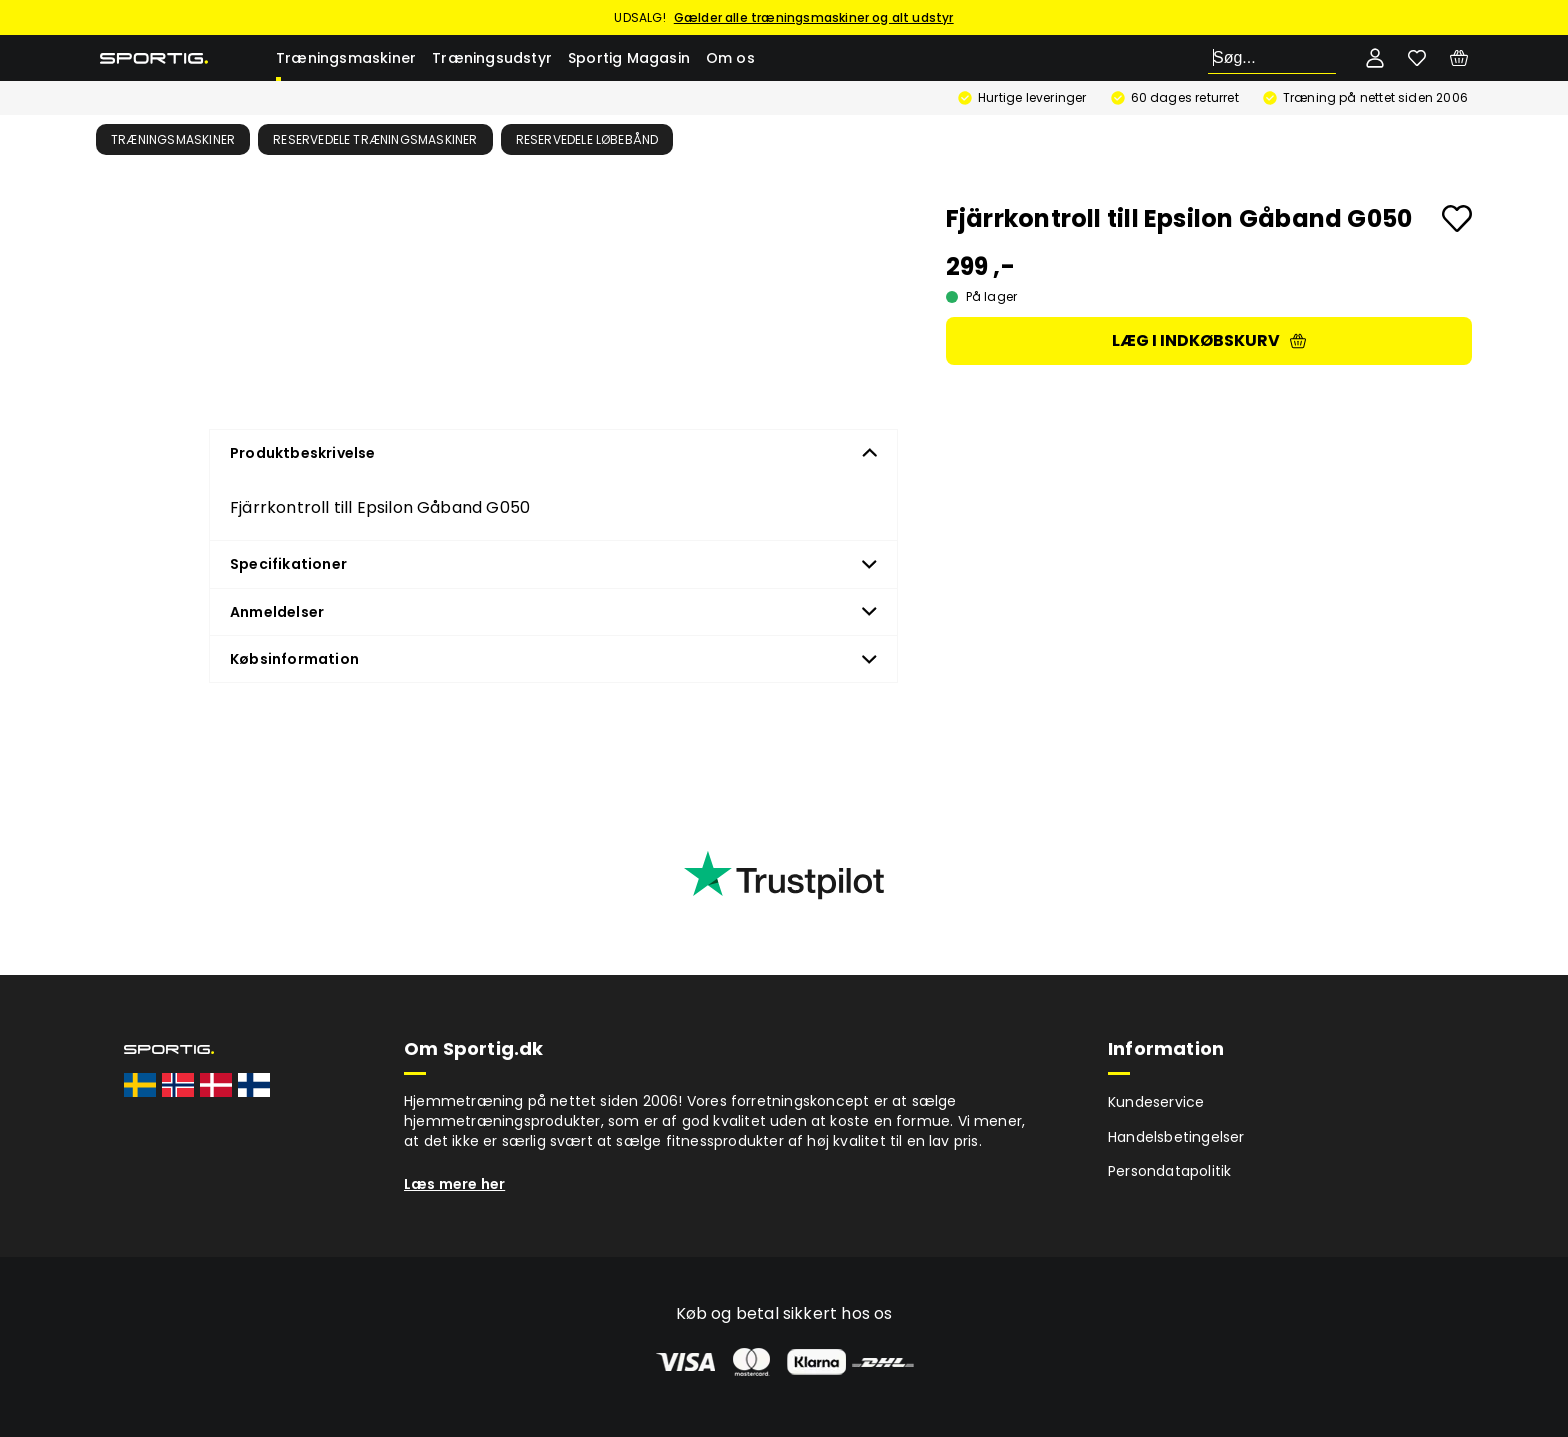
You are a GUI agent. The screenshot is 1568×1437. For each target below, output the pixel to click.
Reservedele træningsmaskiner (375, 139)
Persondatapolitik (1169, 1171)
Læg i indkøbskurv (1209, 340)
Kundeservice (1156, 1102)
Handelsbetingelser (1176, 1137)
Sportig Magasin (629, 58)
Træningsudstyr (492, 58)
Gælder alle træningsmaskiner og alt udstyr (814, 17)
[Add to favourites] (1457, 218)
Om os (730, 58)
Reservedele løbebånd (587, 139)
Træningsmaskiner (346, 58)
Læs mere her (454, 1184)
